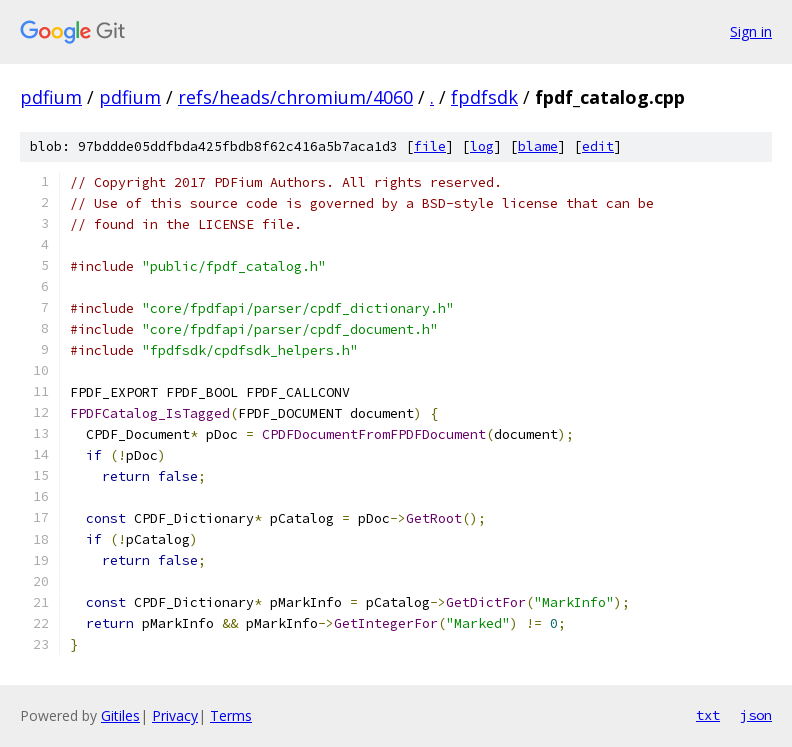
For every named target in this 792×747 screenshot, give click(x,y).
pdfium (51, 97)
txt (708, 715)
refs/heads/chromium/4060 (295, 97)
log (482, 146)
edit (598, 146)
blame (538, 146)
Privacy (175, 715)
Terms (231, 715)
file (430, 146)
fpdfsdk (484, 97)
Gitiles (120, 715)
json (756, 715)
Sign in (751, 31)
